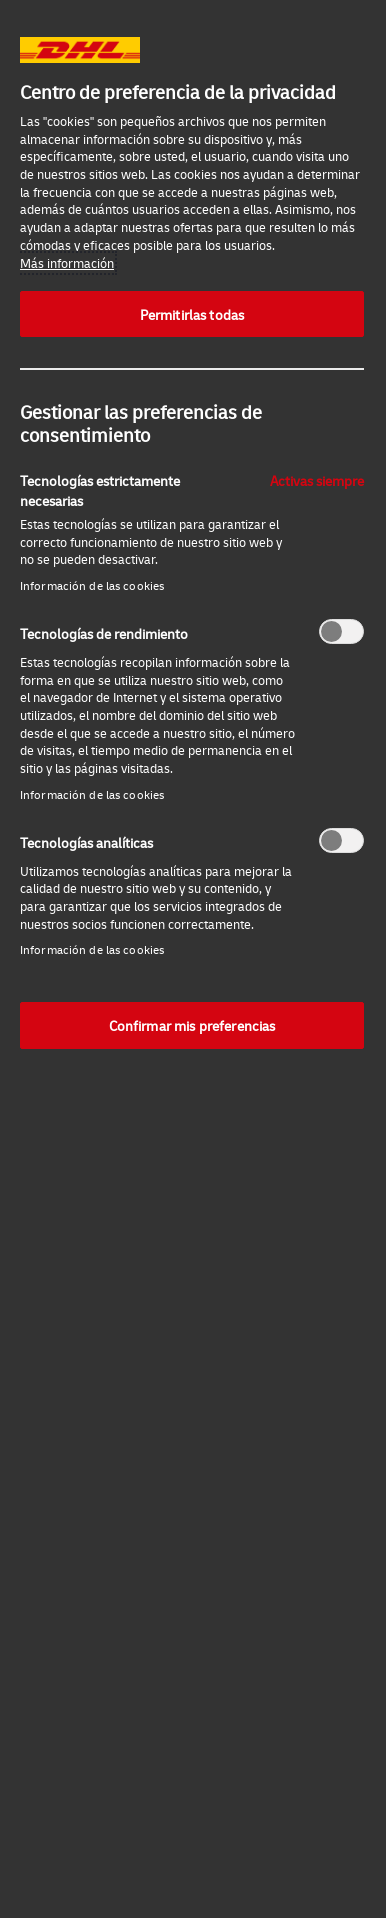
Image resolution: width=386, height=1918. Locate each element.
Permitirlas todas (192, 314)
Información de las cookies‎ (92, 585)
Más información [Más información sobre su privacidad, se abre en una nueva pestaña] (67, 263)
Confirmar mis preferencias (192, 1025)
